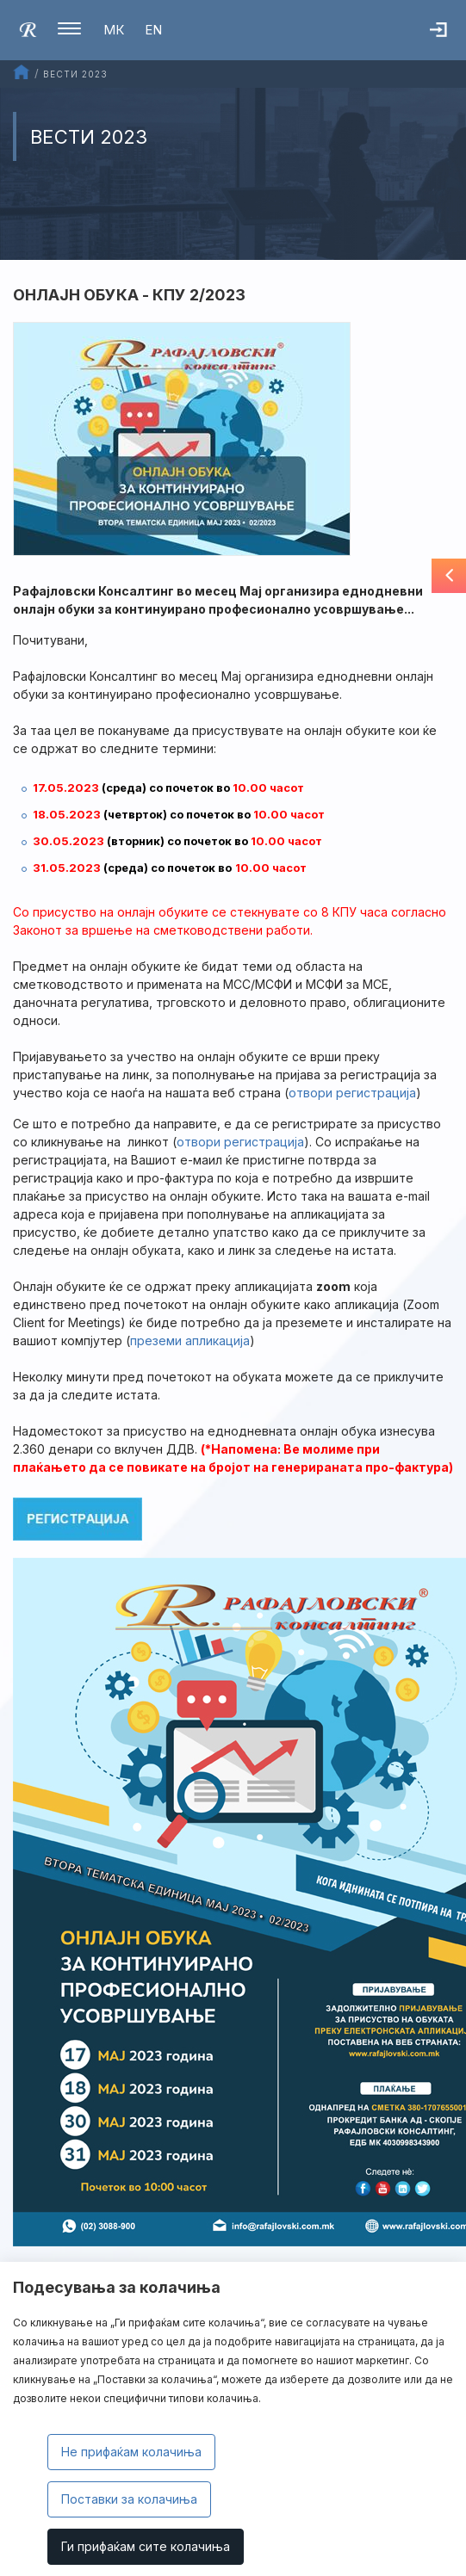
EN (153, 30)
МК (113, 30)
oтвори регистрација (352, 1092)
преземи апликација (190, 1340)
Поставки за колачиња (129, 2499)
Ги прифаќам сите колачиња (145, 2546)
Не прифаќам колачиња (131, 2451)
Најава (448, 38)
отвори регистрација (240, 1141)
